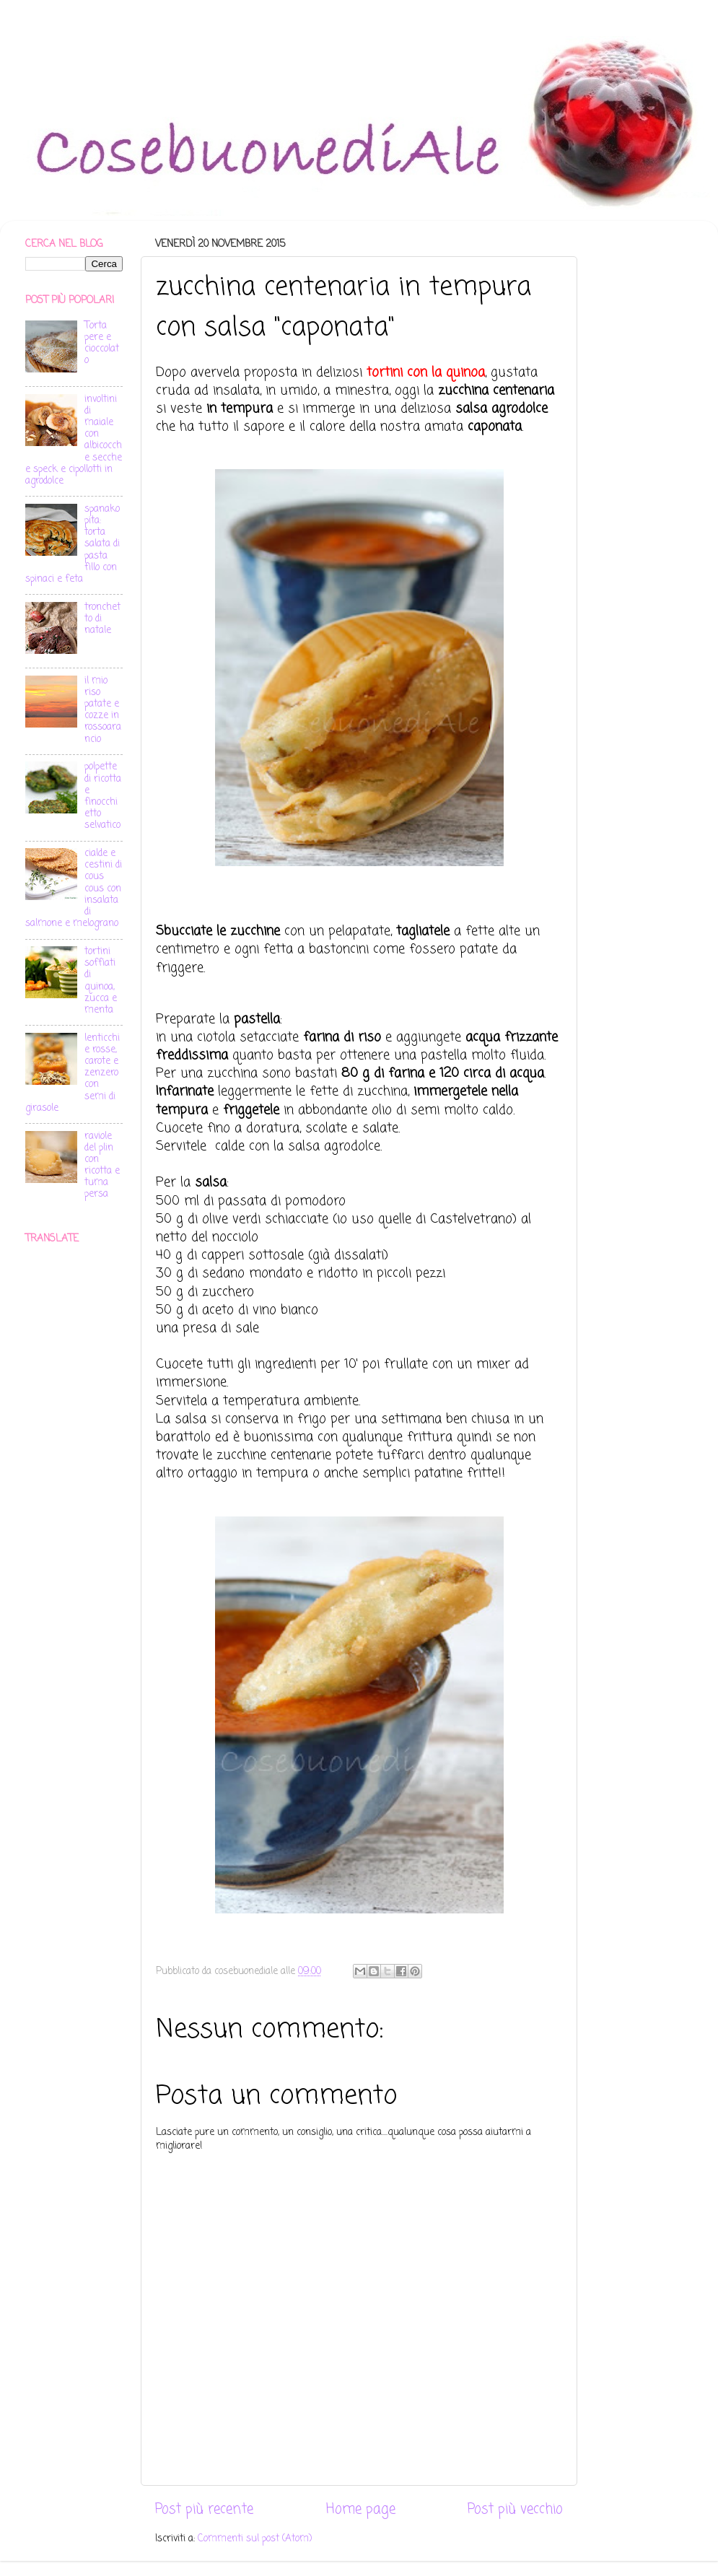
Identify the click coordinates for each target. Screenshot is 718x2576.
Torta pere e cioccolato (101, 343)
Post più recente (204, 2509)
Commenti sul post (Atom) (255, 2538)
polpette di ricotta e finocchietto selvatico (102, 796)
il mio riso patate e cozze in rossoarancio (102, 710)
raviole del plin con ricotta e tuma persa (102, 1165)
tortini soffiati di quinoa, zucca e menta (100, 981)
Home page (360, 2509)
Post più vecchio (515, 2509)
